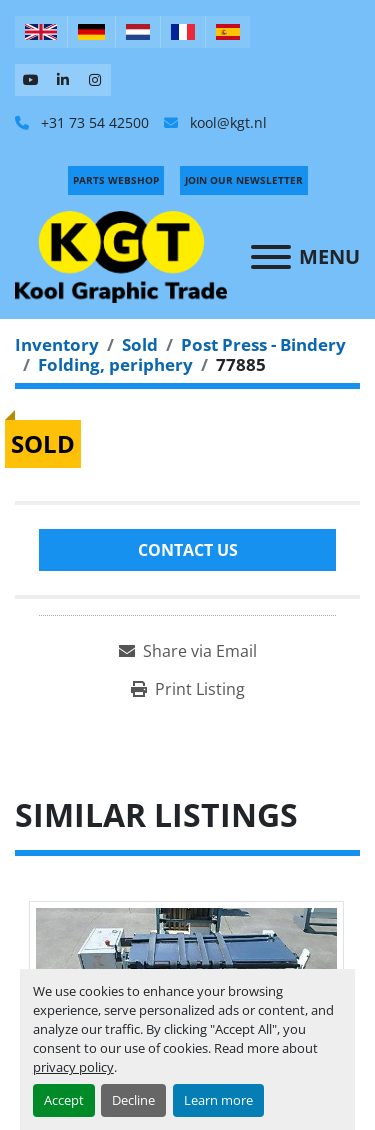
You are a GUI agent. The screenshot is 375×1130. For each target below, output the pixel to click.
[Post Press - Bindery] (263, 344)
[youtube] (31, 80)
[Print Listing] (188, 689)
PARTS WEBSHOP (116, 180)
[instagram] (95, 80)
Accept (64, 1100)
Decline (133, 1100)
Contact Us (188, 550)
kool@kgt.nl (226, 122)
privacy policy (73, 1067)
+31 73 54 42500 (93, 122)
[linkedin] (63, 80)
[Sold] (140, 344)
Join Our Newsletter (244, 180)
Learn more (218, 1100)
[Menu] (271, 257)
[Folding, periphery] (115, 364)
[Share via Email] (188, 651)
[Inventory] (57, 344)
